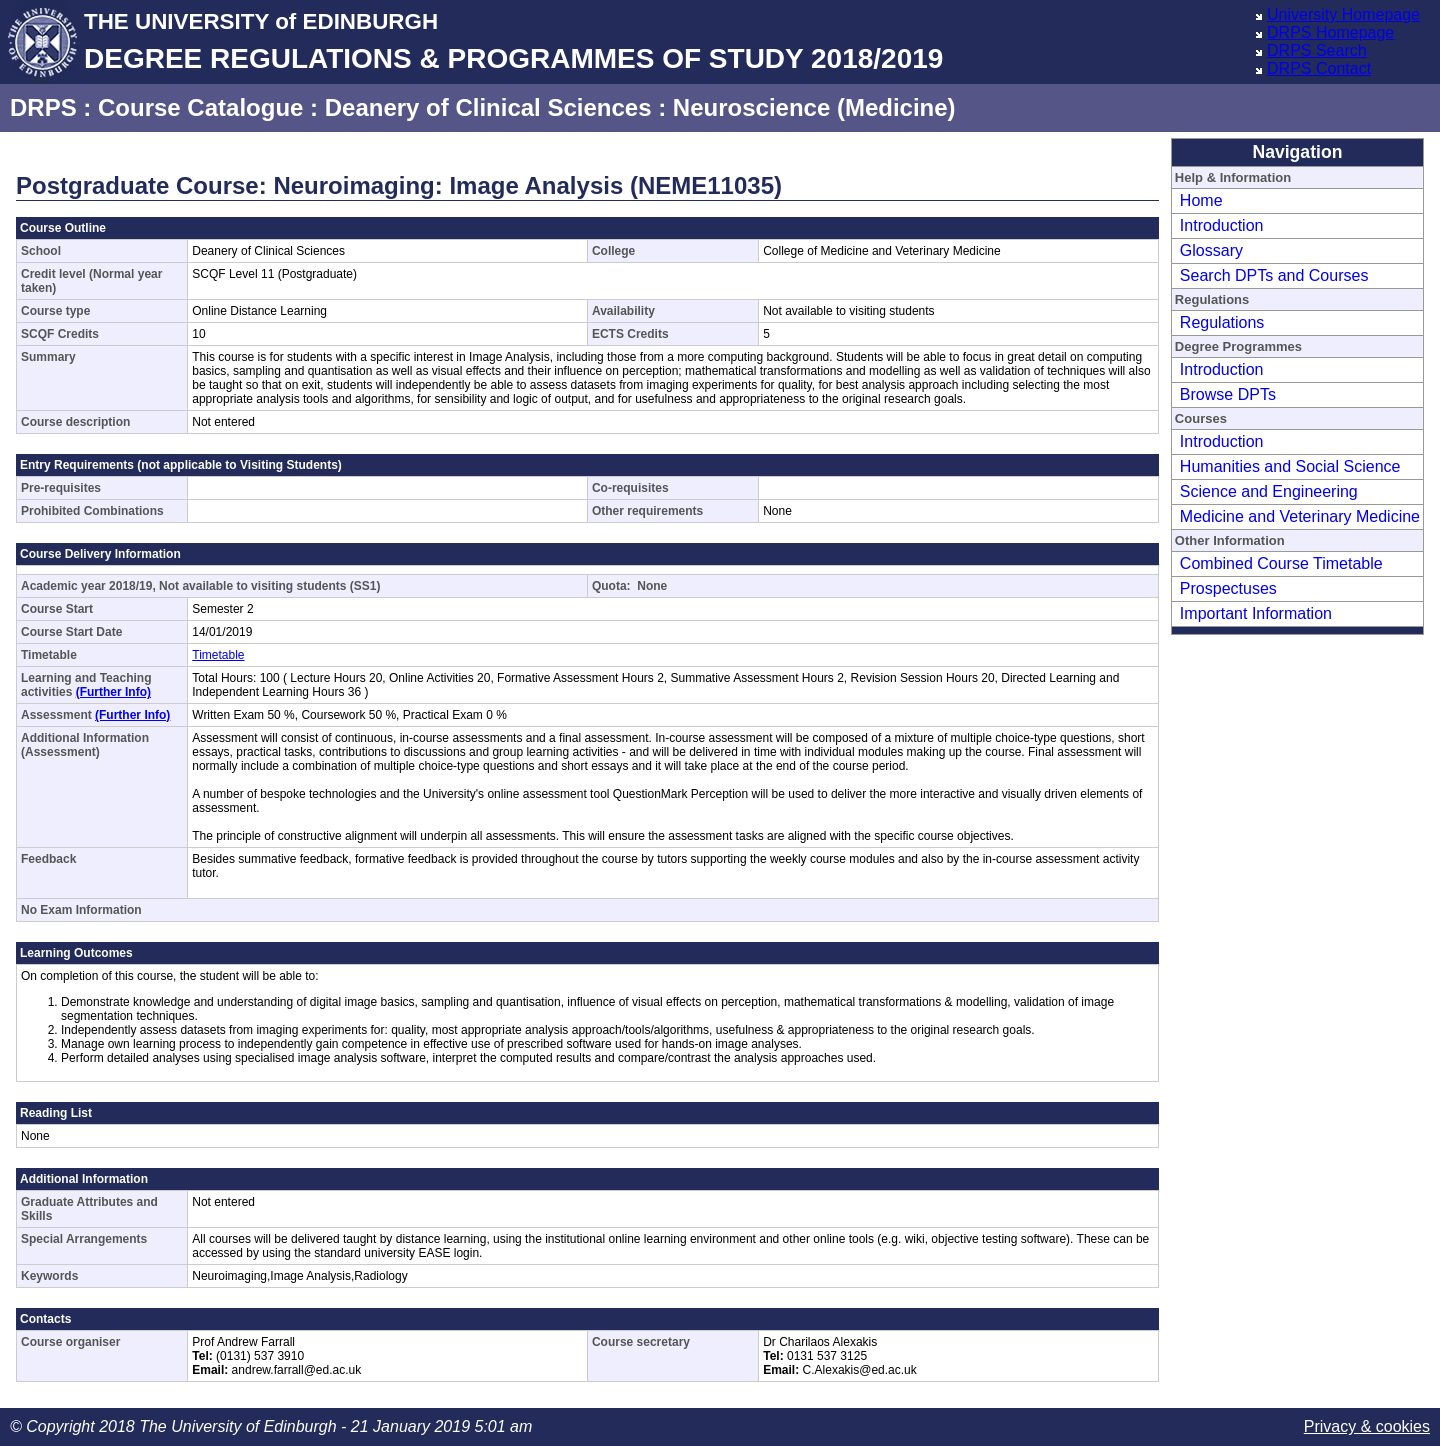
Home (1201, 200)
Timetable (218, 655)
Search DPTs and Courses (1274, 275)
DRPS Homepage (1330, 32)
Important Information (1256, 613)
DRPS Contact (1319, 68)
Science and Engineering (1269, 491)
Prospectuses (1228, 588)
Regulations (1222, 322)
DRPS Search (1317, 50)
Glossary (1211, 250)
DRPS (43, 107)
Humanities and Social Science (1290, 466)
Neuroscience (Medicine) (814, 107)
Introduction (1222, 225)
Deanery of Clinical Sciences (488, 107)
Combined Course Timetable (1281, 563)
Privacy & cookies (1367, 1426)
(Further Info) (113, 692)
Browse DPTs (1228, 394)
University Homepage (1343, 14)
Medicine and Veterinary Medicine (1300, 516)
